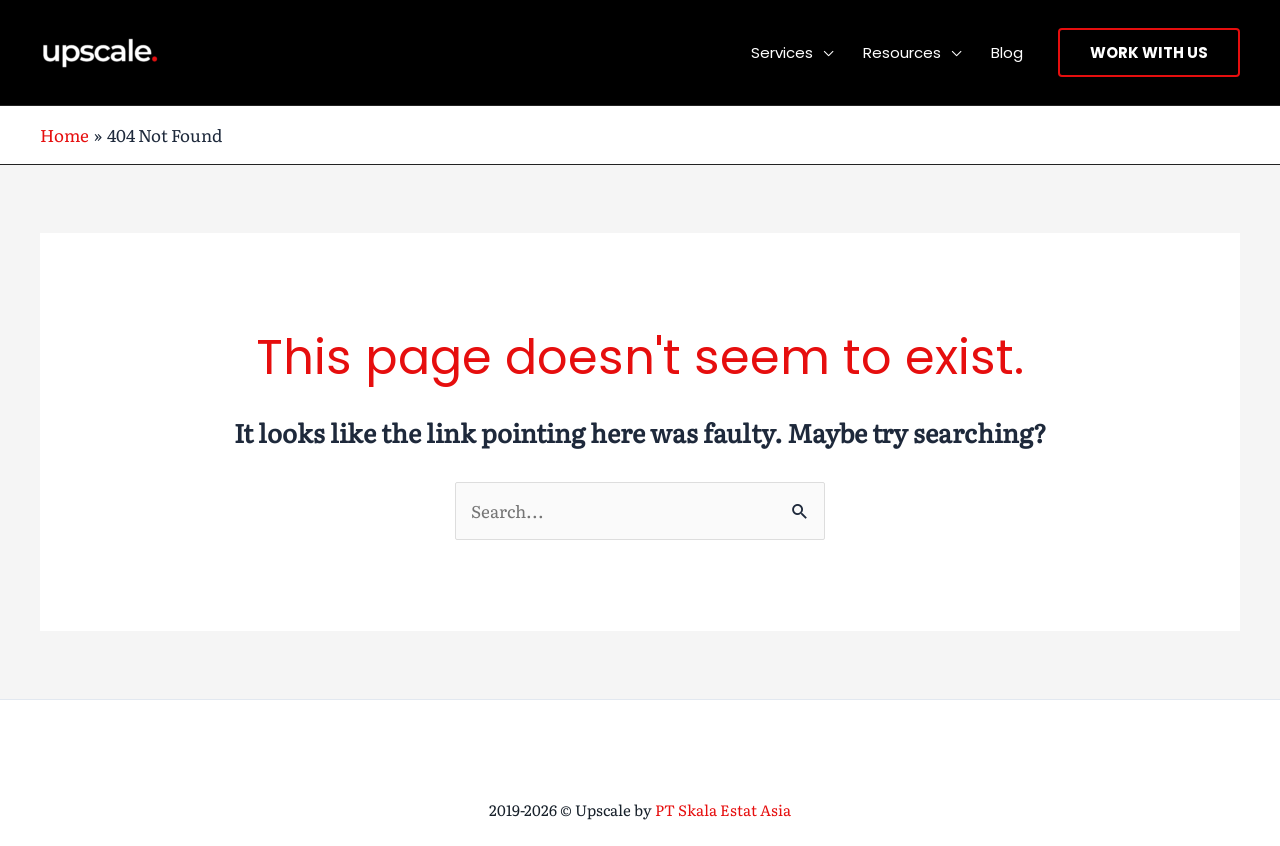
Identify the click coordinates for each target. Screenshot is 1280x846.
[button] (1149, 52)
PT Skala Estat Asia (723, 809)
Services (782, 52)
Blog (1007, 52)
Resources (902, 52)
